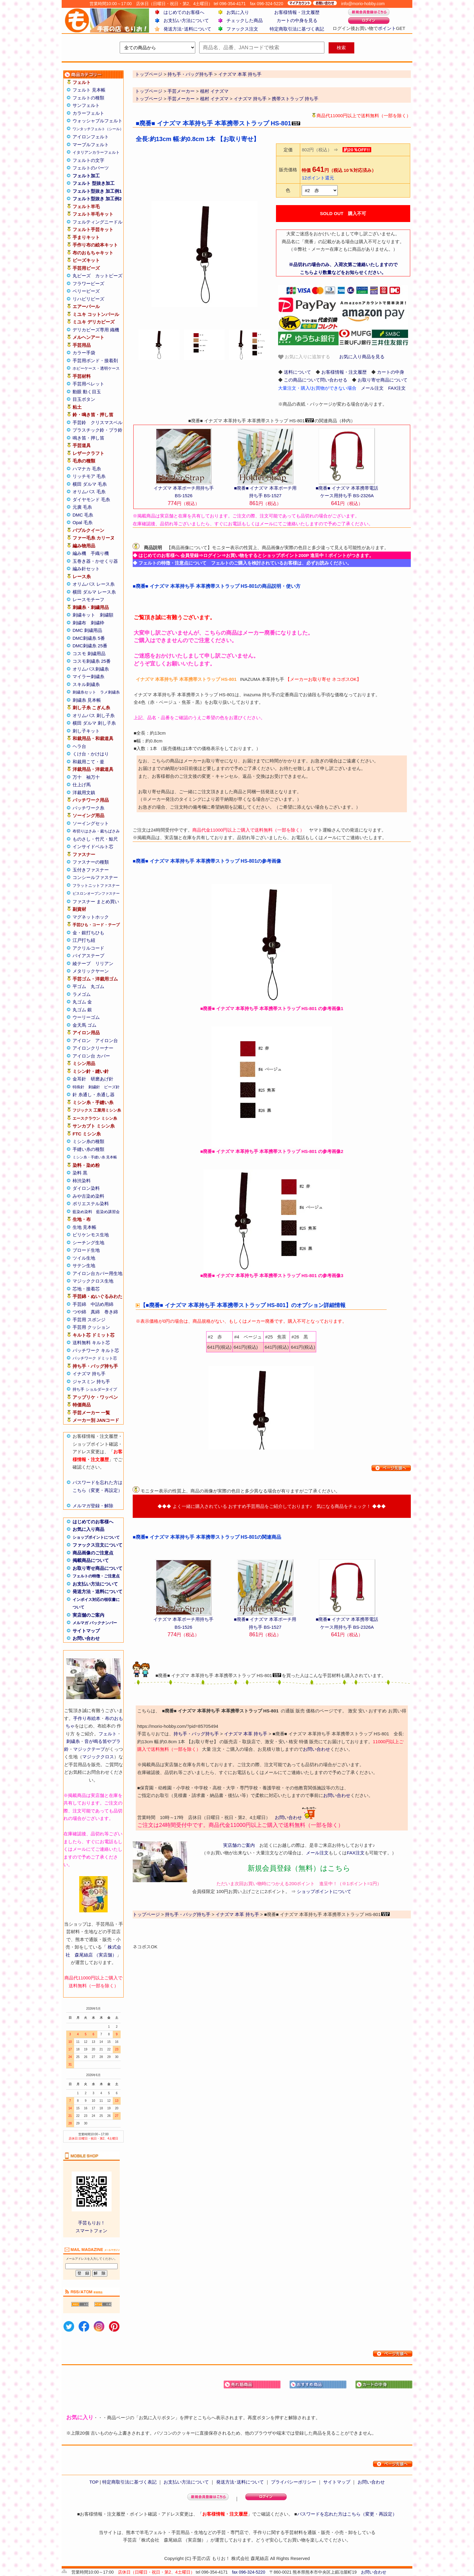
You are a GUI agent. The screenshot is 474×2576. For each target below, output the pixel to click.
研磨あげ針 (102, 1078)
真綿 (95, 1311)
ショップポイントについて (96, 1537)
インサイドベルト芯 (93, 846)
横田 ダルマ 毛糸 (90, 484)
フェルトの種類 (88, 97)
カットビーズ (108, 275)
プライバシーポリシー (293, 2481)
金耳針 (79, 1078)
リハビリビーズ (88, 298)
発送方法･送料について (187, 28)
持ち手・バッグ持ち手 (196, 1733)
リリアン (104, 963)
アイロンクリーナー (93, 1048)
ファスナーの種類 (91, 862)
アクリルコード (88, 948)
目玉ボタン (84, 399)
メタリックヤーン (91, 971)
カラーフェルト (88, 113)
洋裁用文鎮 (84, 792)
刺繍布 (79, 622)
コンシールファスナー (95, 877)
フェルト (108, 1733)
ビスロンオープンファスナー (96, 893)
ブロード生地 (86, 1250)
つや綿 (79, 1311)
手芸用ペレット (88, 383)
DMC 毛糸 (83, 514)
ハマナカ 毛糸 (87, 468)
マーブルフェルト (91, 144)
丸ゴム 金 (82, 1001)
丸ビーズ (82, 275)
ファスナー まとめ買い (96, 901)
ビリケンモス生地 (91, 1234)
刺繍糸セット (84, 692)
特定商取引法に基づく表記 (297, 28)
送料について (297, 372)
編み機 (79, 553)
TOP (93, 2481)
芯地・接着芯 (86, 1288)
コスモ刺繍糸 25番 (92, 661)
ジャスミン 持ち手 (91, 1381)
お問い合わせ (86, 1638)
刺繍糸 (73, 1741)
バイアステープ (88, 955)
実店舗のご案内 (88, 1615)
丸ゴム (97, 986)
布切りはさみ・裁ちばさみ (96, 831)
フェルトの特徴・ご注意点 (96, 1576)
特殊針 (78, 1087)
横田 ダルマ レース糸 (94, 591)
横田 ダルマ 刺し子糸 (94, 723)
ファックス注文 (242, 28)
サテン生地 (84, 1265)
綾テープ (82, 963)
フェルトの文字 (88, 160)
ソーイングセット (91, 823)
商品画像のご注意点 (93, 1552)
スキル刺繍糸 (86, 684)
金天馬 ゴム (84, 1025)
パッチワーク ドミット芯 (95, 1358)
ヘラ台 (79, 746)
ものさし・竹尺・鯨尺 (95, 839)
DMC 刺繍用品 (87, 630)
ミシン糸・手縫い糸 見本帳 (95, 1157)
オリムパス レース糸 (94, 584)
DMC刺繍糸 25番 (90, 645)
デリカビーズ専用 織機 (96, 329)
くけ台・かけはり (91, 753)
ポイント (387, 28)
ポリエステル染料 (91, 1203)
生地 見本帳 (84, 1227)
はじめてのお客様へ (184, 12)
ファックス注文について (97, 1544)
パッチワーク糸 (88, 807)
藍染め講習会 (108, 1211)
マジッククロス (98, 1756)
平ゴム (79, 986)
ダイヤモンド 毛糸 (91, 499)
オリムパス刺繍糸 (91, 668)
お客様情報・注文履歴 (297, 12)
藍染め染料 (82, 1211)
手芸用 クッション (91, 1327)
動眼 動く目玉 (87, 391)
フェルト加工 (86, 175)
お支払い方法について (186, 20)
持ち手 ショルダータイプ (95, 1389)
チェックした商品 (244, 20)
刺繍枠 (97, 622)
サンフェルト (86, 105)
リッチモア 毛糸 (89, 476)
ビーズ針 (112, 1087)
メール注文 (372, 388)
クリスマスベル (106, 422)
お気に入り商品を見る (362, 356)
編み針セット (86, 568)
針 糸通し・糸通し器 (94, 1094)
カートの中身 (390, 372)
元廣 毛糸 (82, 507)
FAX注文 (397, 388)
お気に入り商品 (88, 1529)
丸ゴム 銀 (82, 1009)
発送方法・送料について (97, 1591)
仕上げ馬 (82, 784)
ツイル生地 (84, 1258)
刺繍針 (94, 1087)
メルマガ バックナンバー (95, 1623)
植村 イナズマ (214, 91)
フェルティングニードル (97, 221)
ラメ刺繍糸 (110, 692)
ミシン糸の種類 (88, 1141)
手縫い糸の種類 (88, 1149)
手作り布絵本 (86, 1718)
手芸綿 (79, 1304)
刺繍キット (84, 614)
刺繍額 (106, 614)
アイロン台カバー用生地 (97, 1273)
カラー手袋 (84, 352)
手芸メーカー (181, 91)
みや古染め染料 (88, 1196)
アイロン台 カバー (91, 1055)
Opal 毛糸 (83, 522)
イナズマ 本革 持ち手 (245, 1733)
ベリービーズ (86, 291)
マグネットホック (91, 916)
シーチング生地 (88, 1242)
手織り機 (100, 553)
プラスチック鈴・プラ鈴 (97, 430)
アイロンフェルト (91, 136)
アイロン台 (106, 1040)
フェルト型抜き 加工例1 (97, 191)
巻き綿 (111, 1311)
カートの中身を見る (297, 20)
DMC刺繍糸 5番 (89, 638)
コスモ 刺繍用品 (89, 653)
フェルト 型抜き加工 (94, 183)
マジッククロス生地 (93, 1280)
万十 (77, 777)
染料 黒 (80, 1172)
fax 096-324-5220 (248, 2572)
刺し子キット (86, 730)
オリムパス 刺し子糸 (94, 715)
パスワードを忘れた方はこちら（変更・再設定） (347, 2513)
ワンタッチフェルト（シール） (98, 129)
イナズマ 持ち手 (89, 1373)
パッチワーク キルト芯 (96, 1350)
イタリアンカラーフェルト (96, 152)
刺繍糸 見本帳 (87, 700)
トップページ (148, 91)
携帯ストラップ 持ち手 (295, 98)
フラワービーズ (88, 283)
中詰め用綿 (102, 1304)
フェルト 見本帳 (89, 89)
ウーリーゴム (86, 1017)
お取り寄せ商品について (97, 1568)
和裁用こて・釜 (88, 761)
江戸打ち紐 (84, 940)
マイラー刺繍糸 (88, 676)
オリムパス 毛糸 (89, 491)
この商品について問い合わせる (315, 379)
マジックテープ (89, 1749)
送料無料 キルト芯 (91, 1342)
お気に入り (237, 12)
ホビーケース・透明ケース (96, 368)
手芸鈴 (79, 422)
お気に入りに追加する (304, 357)
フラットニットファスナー (96, 885)
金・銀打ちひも (88, 932)
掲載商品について (91, 1560)
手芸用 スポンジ (89, 1319)
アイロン (82, 1040)
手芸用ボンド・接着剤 (95, 360)
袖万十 (93, 777)
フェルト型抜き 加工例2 (97, 198)
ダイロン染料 (86, 1188)
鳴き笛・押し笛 (88, 437)
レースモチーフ (88, 599)
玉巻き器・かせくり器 (95, 561)
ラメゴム (82, 994)
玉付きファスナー (91, 869)
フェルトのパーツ (91, 167)
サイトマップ (86, 1630)
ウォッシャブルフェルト (97, 120)
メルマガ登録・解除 (93, 1505)
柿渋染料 (82, 1180)
